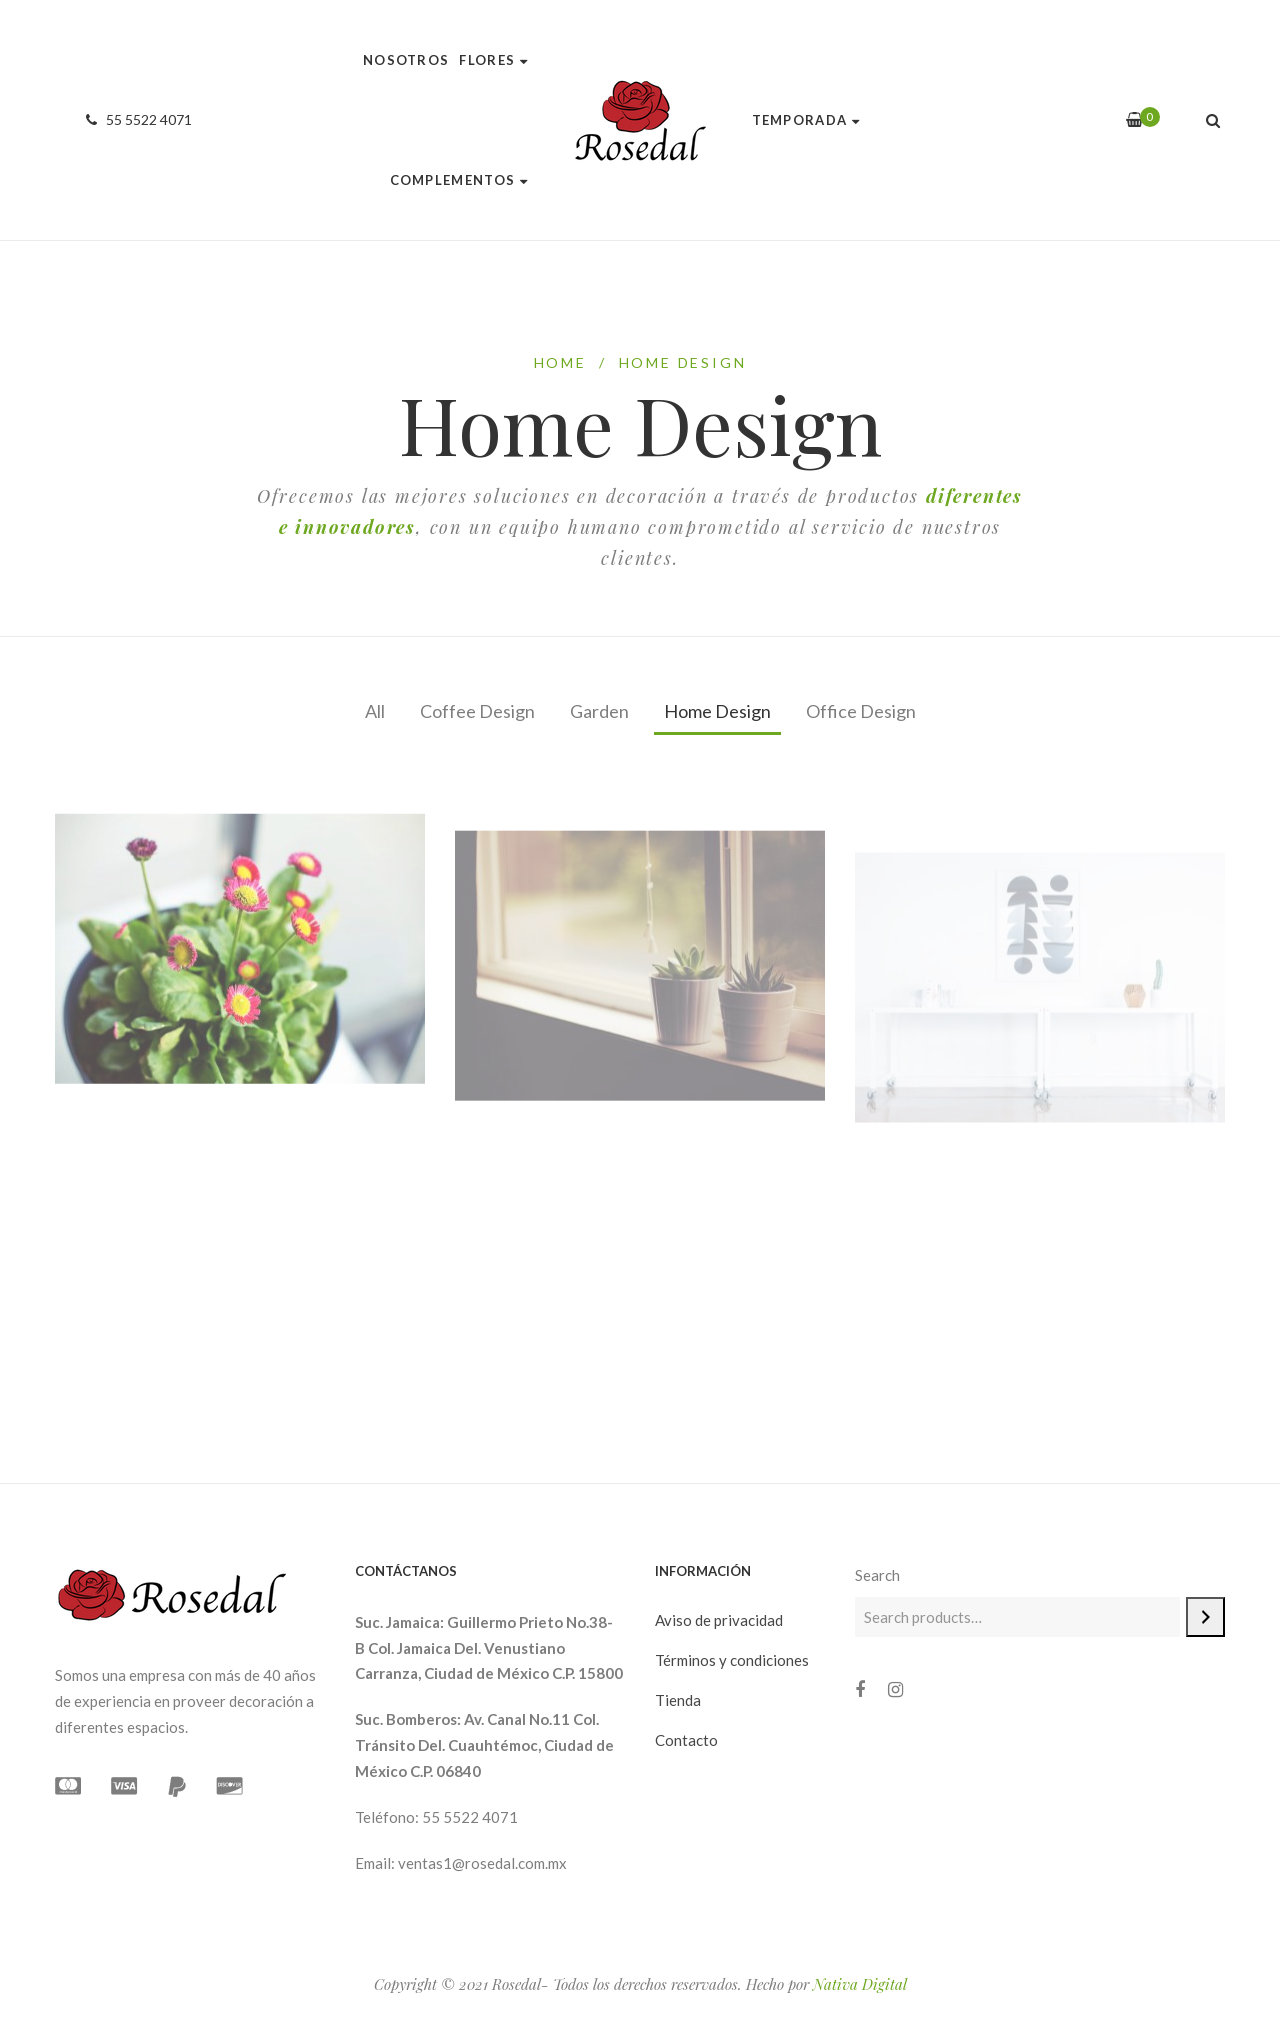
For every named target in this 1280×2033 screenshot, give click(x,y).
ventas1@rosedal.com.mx (482, 1863)
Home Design (717, 711)
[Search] (1205, 1617)
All (375, 711)
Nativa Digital (860, 1984)
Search (877, 1575)
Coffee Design (477, 711)
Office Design (861, 711)
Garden (599, 711)
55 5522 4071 (136, 119)
